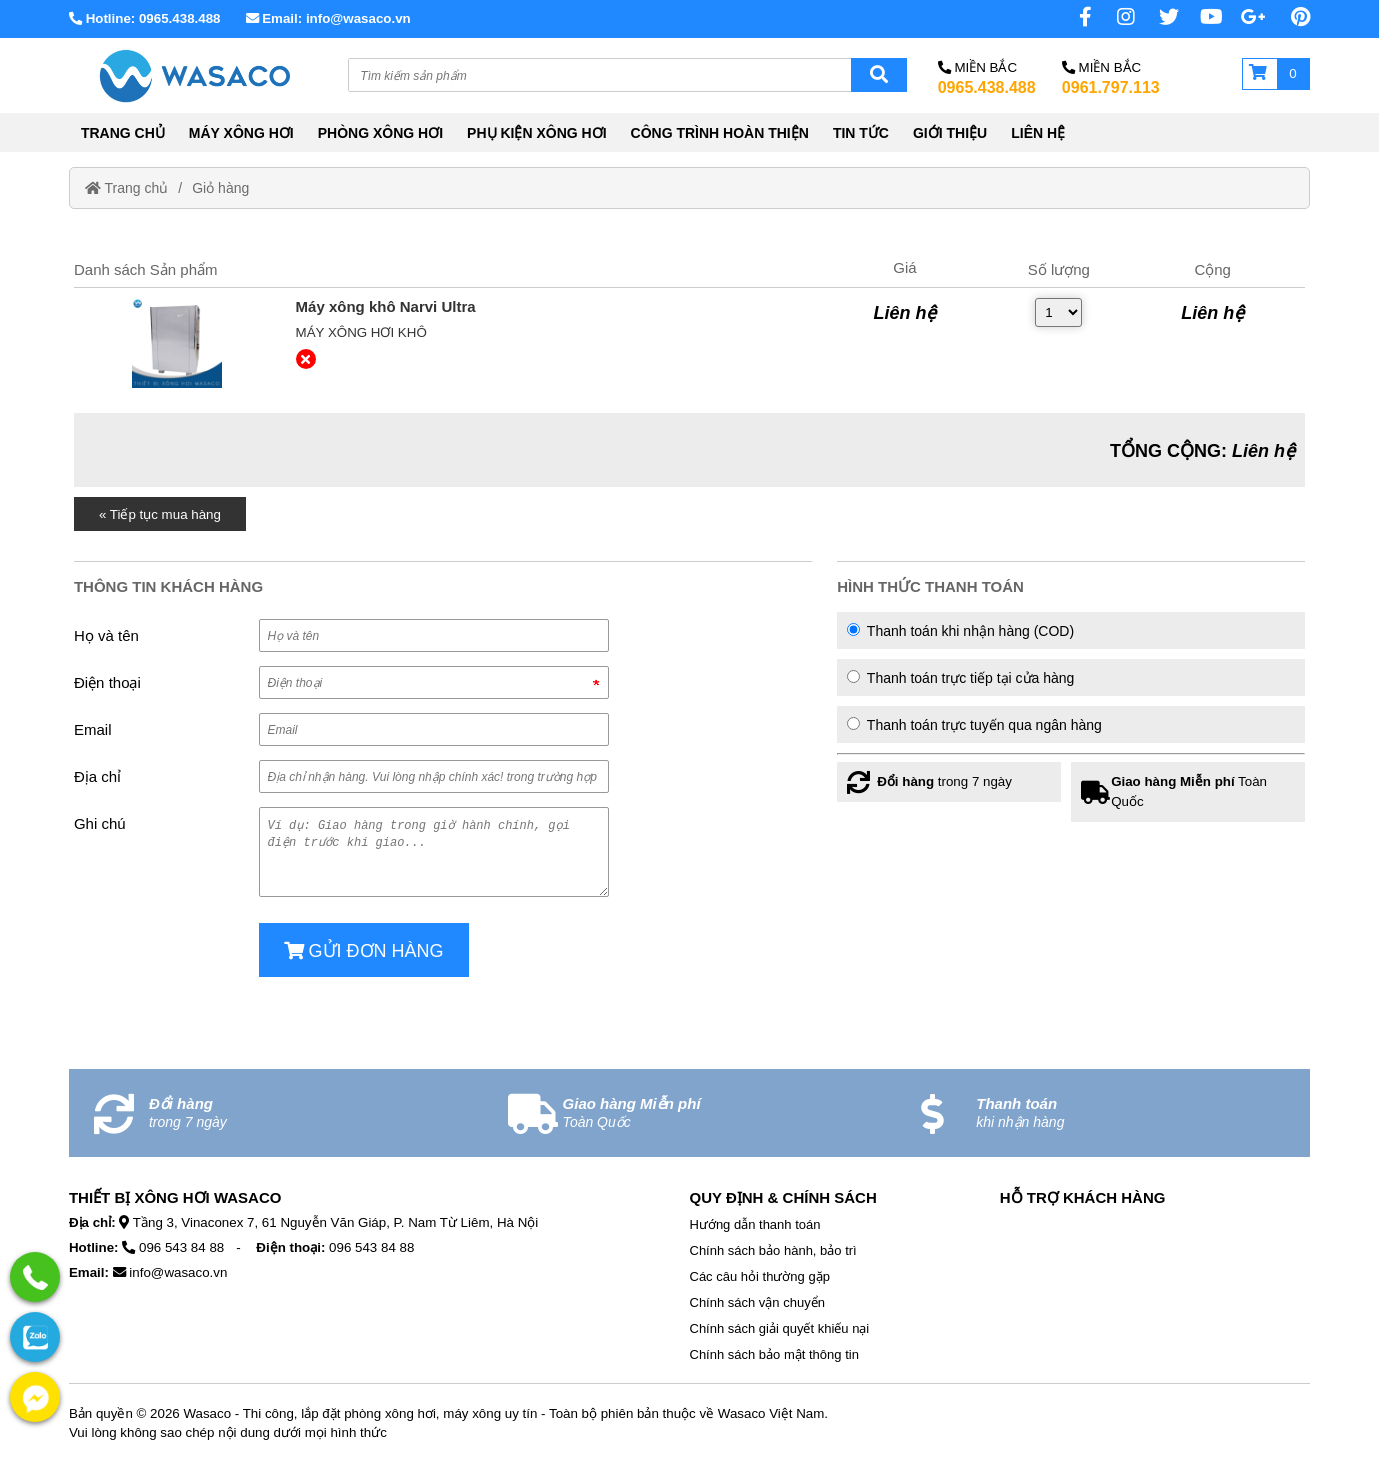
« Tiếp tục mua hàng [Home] (160, 514)
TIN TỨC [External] (861, 133)
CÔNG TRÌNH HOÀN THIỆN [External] (720, 133)
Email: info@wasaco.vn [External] (328, 18)
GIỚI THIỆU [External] (950, 133)
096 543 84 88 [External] (181, 1247)
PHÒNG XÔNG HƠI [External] (380, 133)
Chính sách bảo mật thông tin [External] (774, 1354)
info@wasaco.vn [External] (178, 1272)
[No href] (1203, 17)
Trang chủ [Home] (126, 188)
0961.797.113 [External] (1111, 87)
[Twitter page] (1159, 17)
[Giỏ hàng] (1276, 74)
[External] (177, 343)
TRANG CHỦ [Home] (123, 133)
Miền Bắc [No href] (977, 67)
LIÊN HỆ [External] (1038, 133)
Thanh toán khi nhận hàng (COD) (960, 631)
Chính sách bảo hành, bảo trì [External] (773, 1250)
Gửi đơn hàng (364, 951)
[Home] (193, 75)
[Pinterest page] (1290, 17)
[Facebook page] (1072, 17)
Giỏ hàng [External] (220, 188)
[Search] (879, 75)
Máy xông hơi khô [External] (361, 332)
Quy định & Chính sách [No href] (783, 1197)
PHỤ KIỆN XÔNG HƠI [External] (536, 133)
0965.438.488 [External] (987, 87)
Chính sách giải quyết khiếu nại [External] (780, 1328)
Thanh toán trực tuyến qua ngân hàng (974, 725)
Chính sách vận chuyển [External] (757, 1302)
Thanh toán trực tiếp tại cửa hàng (960, 678)
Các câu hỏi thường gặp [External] (760, 1276)
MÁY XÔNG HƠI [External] (241, 133)
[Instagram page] (1115, 17)
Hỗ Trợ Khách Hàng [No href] (1083, 1197)
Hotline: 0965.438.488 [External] (145, 18)
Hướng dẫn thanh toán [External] (755, 1224)
